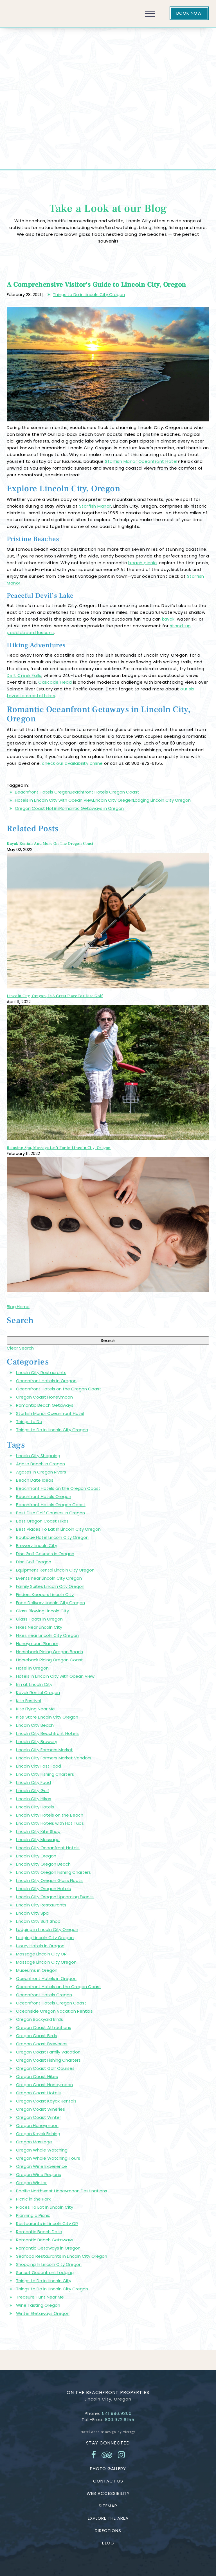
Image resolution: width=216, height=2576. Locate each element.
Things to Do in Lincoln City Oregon (89, 294)
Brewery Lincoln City (36, 1545)
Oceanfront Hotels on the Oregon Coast (58, 1389)
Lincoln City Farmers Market (44, 1750)
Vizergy (129, 2432)
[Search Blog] (108, 1332)
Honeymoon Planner (37, 1643)
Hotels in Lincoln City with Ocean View (54, 800)
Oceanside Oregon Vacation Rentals (54, 2011)
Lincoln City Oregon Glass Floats (49, 1880)
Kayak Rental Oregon (38, 1692)
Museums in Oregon (36, 1970)
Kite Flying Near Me (35, 1709)
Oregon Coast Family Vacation (48, 2052)
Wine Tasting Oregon (38, 2305)
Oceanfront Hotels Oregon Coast (51, 2003)
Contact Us (108, 2481)
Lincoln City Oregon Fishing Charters (53, 1872)
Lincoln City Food (33, 1782)
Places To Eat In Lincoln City (44, 2207)
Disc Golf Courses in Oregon (45, 1554)
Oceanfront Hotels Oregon (44, 1995)
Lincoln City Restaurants (41, 1372)
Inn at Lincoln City (34, 1684)
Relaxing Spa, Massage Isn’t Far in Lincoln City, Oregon (59, 1147)
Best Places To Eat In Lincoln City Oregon (58, 1529)
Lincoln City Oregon (113, 800)
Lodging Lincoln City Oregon (162, 800)
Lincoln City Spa (32, 1913)
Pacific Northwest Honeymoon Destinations (61, 2191)
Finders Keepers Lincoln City (45, 1594)
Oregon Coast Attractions (43, 2027)
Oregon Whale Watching (42, 2150)
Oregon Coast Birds (36, 2036)
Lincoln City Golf (32, 1790)
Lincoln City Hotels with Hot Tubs (50, 1823)
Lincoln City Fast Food (38, 1766)
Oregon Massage (34, 2142)
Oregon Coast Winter (38, 2117)
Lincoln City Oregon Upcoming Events (55, 1897)
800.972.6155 (119, 2419)
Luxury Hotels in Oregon (40, 1946)
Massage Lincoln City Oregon (46, 1962)
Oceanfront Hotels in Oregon (46, 1381)
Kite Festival (28, 1701)
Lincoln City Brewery (36, 1741)
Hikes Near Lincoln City (39, 1627)
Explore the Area (108, 2518)
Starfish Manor (95, 506)
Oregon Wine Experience (41, 2166)
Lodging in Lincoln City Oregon (47, 1929)
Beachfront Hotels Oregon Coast (104, 792)
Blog (108, 2543)
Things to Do (29, 1421)
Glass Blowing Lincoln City (42, 1611)
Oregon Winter (31, 2183)
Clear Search (20, 1348)
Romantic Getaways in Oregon (91, 808)
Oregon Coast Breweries (42, 2044)
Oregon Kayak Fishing (38, 2134)
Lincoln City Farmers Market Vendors (53, 1758)
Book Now (189, 13)
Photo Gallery (108, 2468)
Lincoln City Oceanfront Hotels (48, 1848)
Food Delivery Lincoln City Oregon (50, 1603)
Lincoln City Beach (35, 1725)
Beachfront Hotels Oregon (42, 792)
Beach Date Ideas (34, 1480)
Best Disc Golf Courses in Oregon (50, 1513)
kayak (168, 619)
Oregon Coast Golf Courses (45, 2068)
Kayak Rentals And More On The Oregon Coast (50, 843)
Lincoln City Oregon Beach (43, 1864)
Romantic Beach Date (39, 2232)
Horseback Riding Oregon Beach (49, 1652)
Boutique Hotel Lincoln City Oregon (52, 1537)
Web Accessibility (108, 2493)
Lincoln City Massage (38, 1839)
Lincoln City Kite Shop (38, 1831)
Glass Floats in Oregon (39, 1619)
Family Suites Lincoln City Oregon (50, 1586)
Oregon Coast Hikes (37, 2076)
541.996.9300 (117, 2413)
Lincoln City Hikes (33, 1799)
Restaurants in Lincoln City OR (47, 2223)
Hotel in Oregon (32, 1668)
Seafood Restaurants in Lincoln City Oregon (61, 2256)
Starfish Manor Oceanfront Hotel (141, 461)
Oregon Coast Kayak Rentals (46, 2101)
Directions (108, 2530)
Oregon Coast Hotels (37, 808)
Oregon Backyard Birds (39, 2019)
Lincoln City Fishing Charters (45, 1774)
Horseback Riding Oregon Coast (49, 1660)
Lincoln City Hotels (35, 1807)
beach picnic (142, 563)
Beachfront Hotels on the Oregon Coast (58, 1488)
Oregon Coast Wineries (40, 2109)
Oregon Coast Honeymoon (44, 1397)
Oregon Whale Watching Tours (48, 2158)
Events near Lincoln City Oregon (49, 1578)
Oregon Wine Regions (38, 2174)
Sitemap (108, 2506)
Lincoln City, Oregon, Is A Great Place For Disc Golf (55, 996)
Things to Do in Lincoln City (43, 2281)
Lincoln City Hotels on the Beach (49, 1815)
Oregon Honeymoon (37, 2125)
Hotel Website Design (98, 2432)
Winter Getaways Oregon (42, 2313)
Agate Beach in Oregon (40, 1464)
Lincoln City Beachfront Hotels (47, 1733)
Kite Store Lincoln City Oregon (47, 1717)
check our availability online (72, 763)
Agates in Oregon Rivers (41, 1472)
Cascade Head (55, 682)
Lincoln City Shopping (38, 1456)
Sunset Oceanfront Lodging (45, 2272)
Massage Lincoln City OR (41, 1954)
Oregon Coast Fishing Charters (48, 2060)
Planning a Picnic (33, 2215)
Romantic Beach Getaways (44, 1405)
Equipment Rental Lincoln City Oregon (55, 1570)
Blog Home (18, 1307)
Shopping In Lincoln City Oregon (49, 2264)
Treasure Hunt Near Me (40, 2297)
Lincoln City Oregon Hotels (43, 1889)
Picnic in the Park (33, 2199)
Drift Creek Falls (24, 675)
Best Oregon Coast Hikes (42, 1521)
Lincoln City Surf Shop (38, 1921)
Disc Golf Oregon (33, 1562)
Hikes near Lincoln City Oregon (47, 1635)
